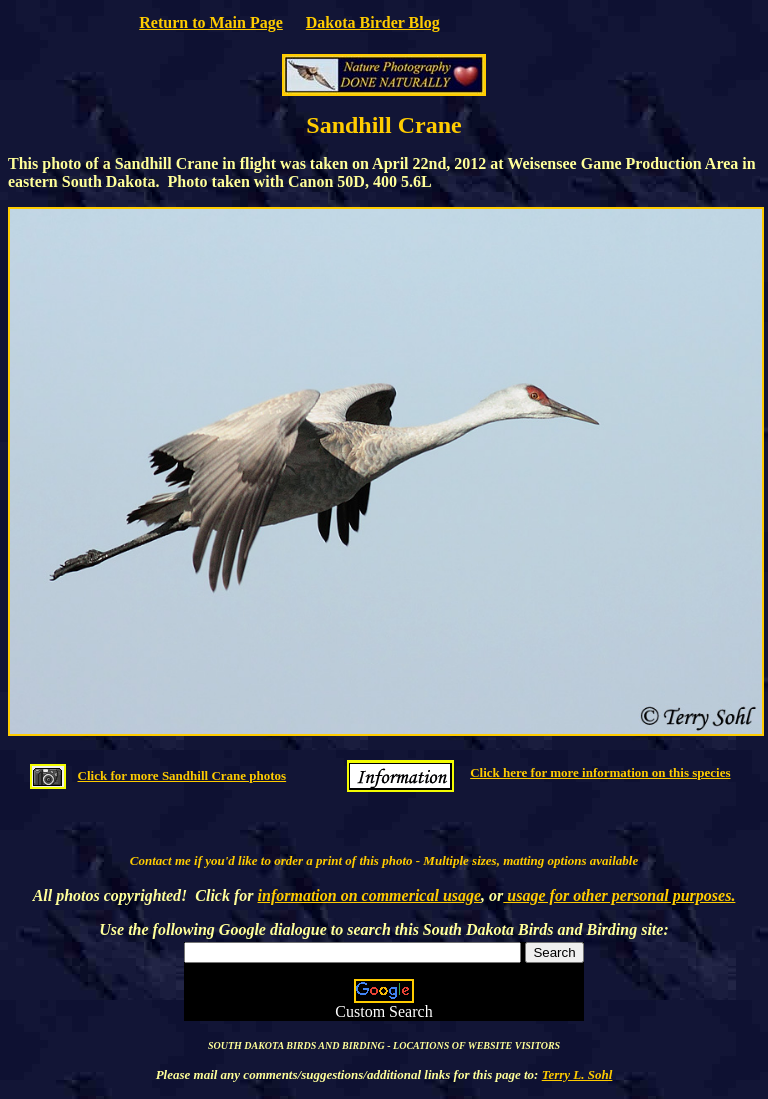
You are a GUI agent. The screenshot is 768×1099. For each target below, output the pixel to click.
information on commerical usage (370, 895)
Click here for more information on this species (600, 772)
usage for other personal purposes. (619, 895)
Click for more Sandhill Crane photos (182, 775)
